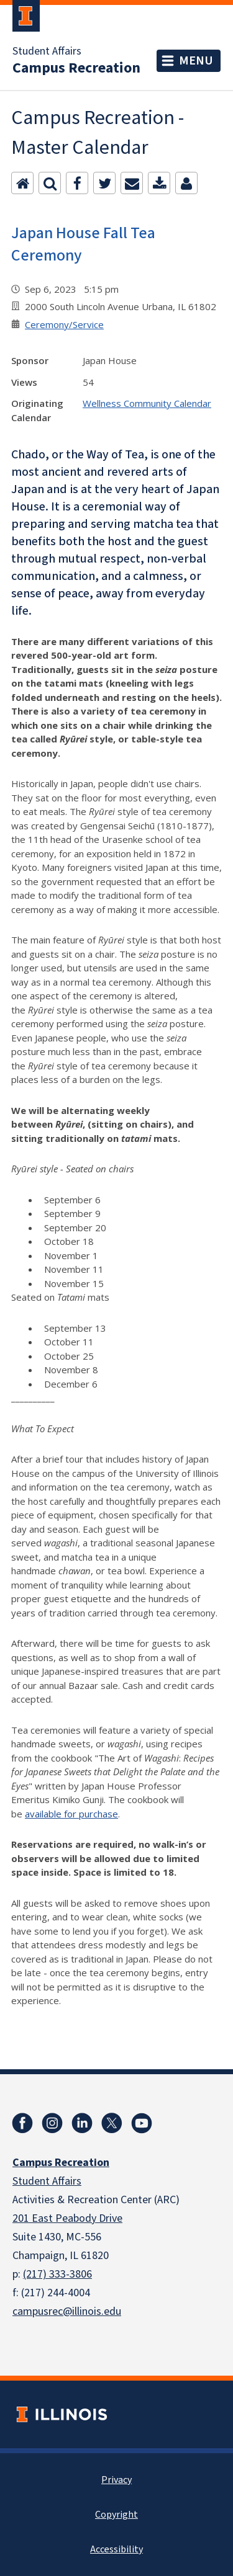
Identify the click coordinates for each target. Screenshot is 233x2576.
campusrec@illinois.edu (66, 2311)
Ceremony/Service (64, 324)
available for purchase (71, 1813)
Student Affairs (46, 51)
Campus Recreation (76, 68)
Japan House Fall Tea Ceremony (83, 244)
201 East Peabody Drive (67, 2218)
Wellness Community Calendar (147, 403)
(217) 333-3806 (57, 2274)
